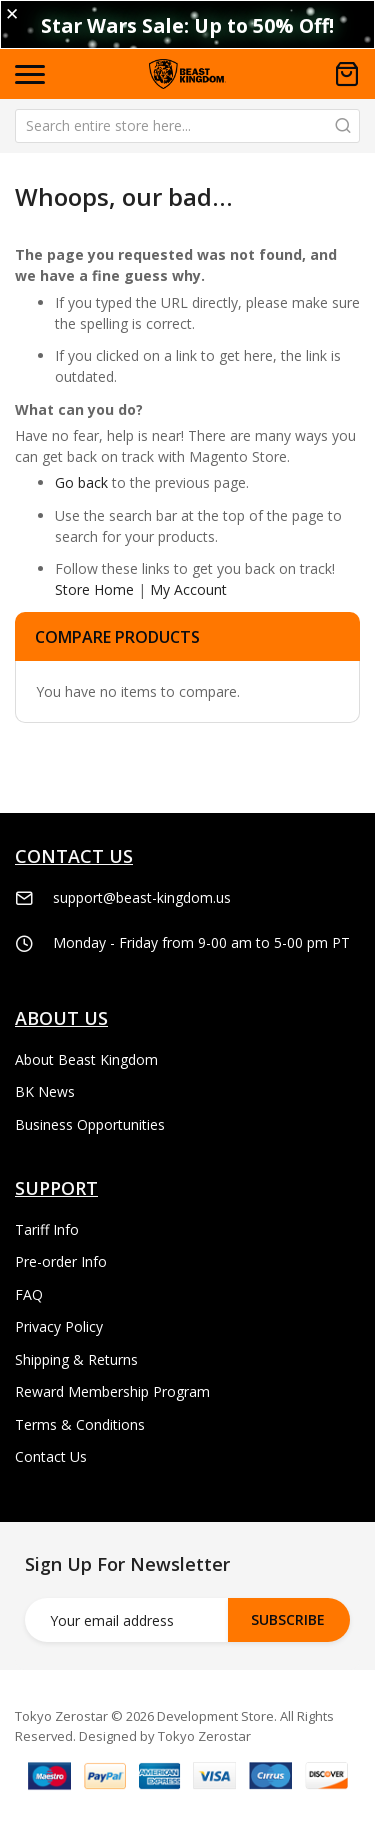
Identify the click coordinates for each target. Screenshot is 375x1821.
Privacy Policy (59, 1326)
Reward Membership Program (112, 1391)
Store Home (94, 589)
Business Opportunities (90, 1124)
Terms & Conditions (80, 1424)
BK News (45, 1091)
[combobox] (187, 126)
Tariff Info (47, 1229)
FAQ (29, 1294)
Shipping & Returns (76, 1359)
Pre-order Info (61, 1261)
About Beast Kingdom (86, 1059)
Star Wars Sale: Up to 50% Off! (187, 25)
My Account (188, 589)
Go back (81, 482)
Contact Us (51, 1456)
